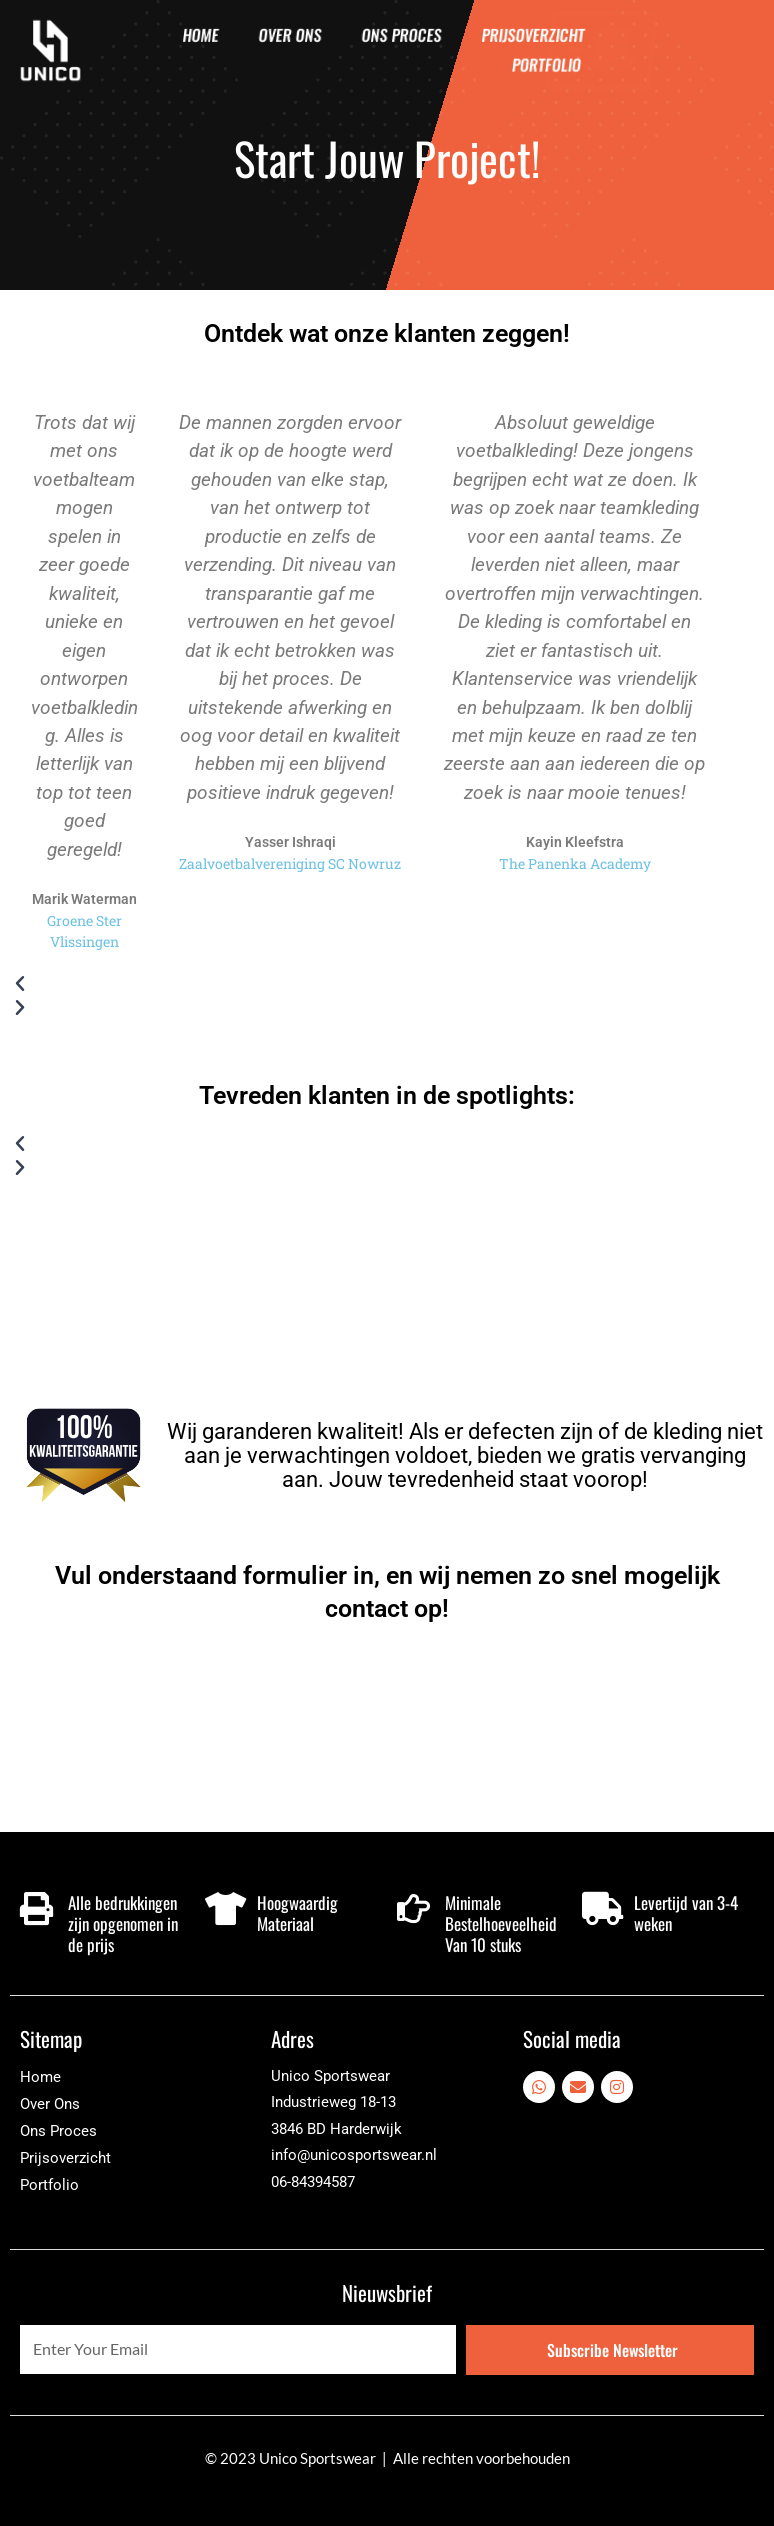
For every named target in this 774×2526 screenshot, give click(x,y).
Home (200, 35)
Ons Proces (401, 35)
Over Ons (290, 35)
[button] (368, 984)
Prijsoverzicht (533, 35)
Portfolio (546, 65)
